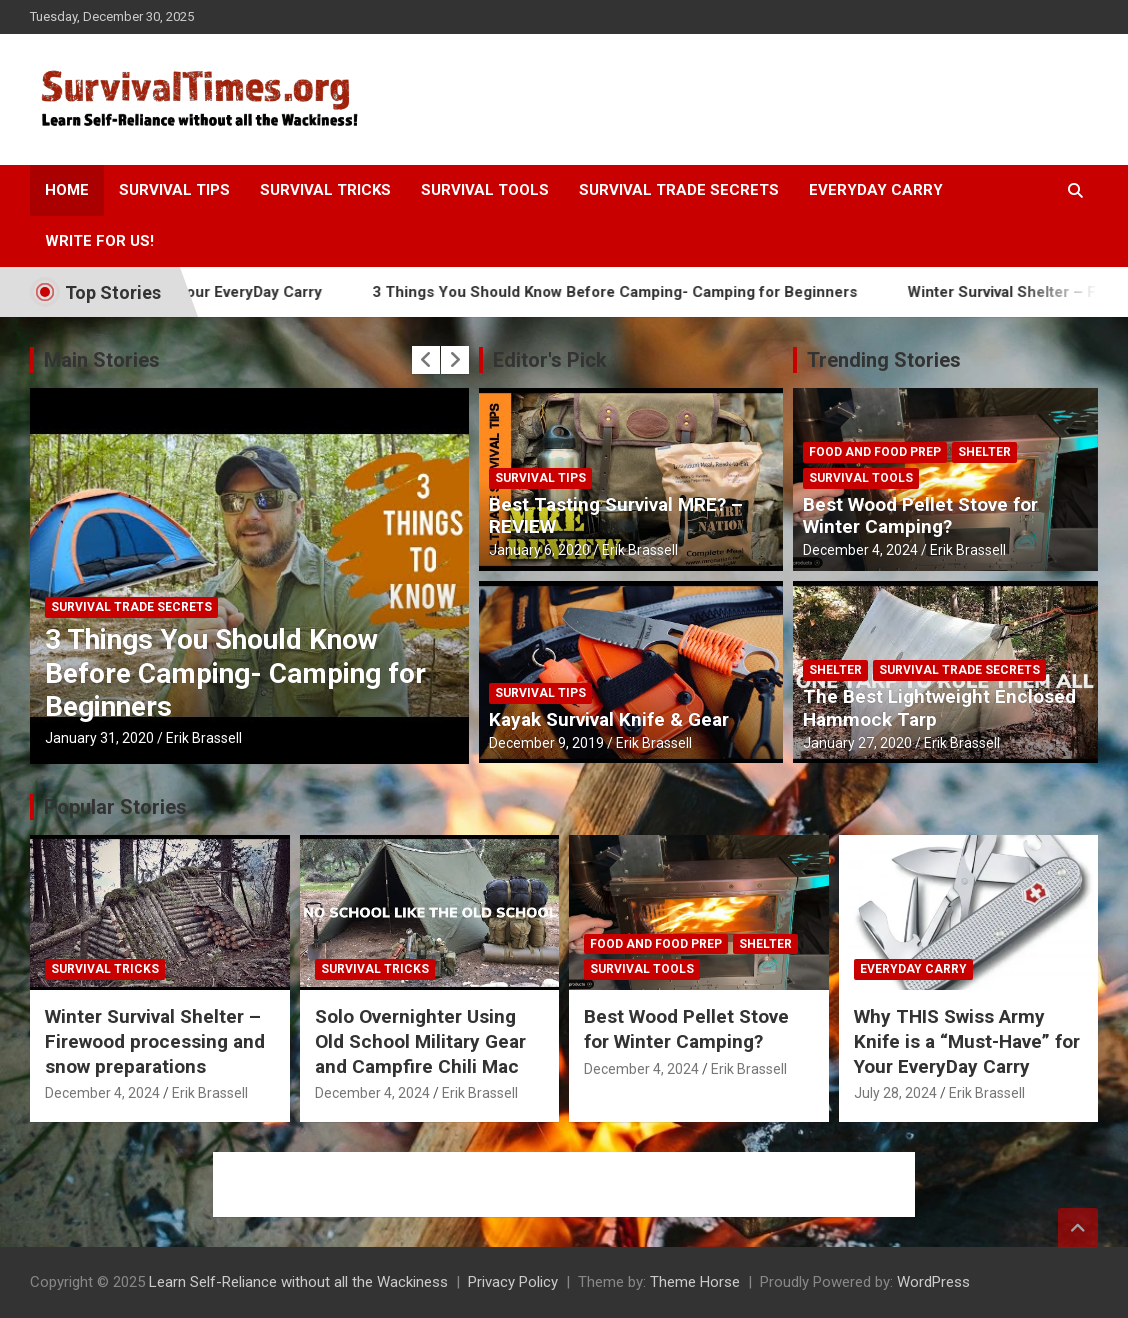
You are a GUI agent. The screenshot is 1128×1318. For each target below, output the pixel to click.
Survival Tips (174, 190)
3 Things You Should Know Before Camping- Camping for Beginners (636, 292)
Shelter (984, 452)
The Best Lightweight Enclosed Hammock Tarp (939, 708)
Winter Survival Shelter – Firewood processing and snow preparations (155, 1041)
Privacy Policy (513, 1282)
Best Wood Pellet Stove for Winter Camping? (920, 516)
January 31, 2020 (99, 738)
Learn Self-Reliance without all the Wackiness (298, 1282)
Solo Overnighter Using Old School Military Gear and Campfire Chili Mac (420, 1041)
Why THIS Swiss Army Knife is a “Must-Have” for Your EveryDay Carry (967, 1041)
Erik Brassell (204, 738)
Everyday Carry (876, 190)
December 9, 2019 (546, 743)
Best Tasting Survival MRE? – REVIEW (616, 516)
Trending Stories (884, 360)
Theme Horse (695, 1282)
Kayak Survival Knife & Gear (609, 719)
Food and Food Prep (875, 452)
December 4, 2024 (860, 550)
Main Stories (102, 360)
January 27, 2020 (857, 743)
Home (67, 190)
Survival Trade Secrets (679, 190)
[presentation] (426, 360)
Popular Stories (115, 807)
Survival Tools (485, 190)
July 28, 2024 (895, 1093)
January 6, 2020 (539, 550)
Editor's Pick (550, 360)
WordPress (933, 1282)
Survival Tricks (325, 190)
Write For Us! (99, 241)
